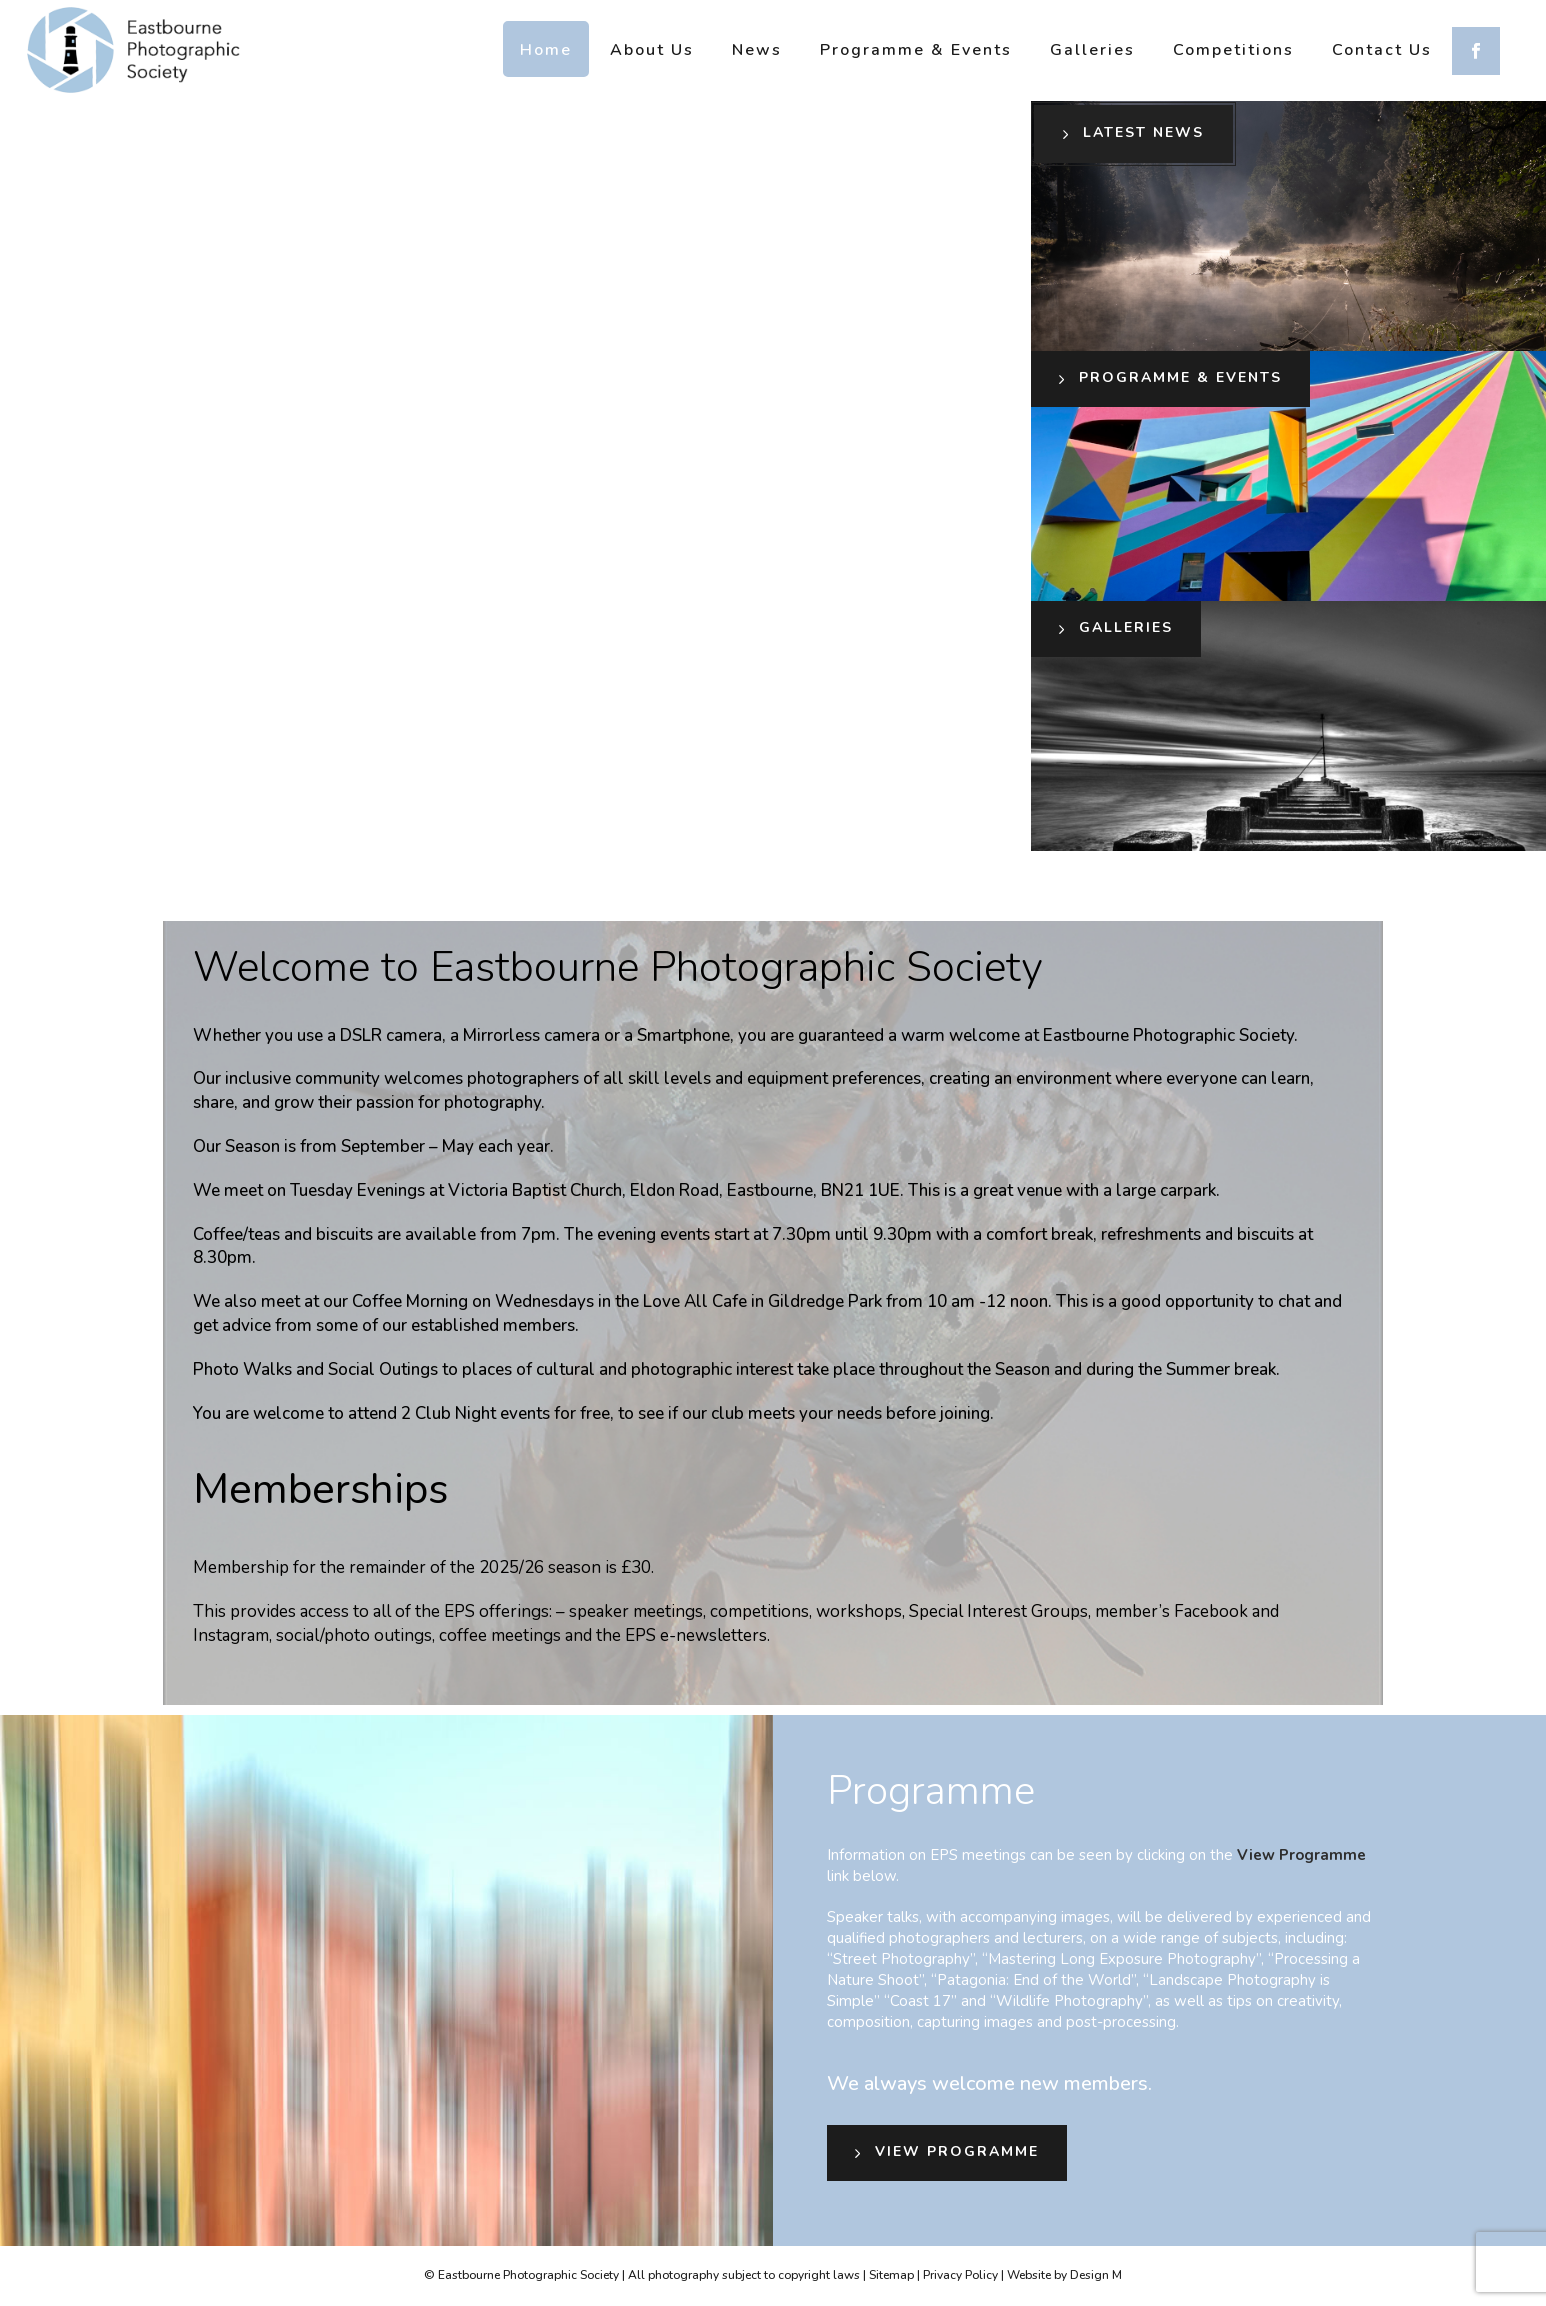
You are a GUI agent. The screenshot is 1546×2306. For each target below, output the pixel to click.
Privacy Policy (960, 2275)
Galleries (1092, 50)
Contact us (1382, 50)
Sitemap (891, 2275)
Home (546, 50)
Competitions (1233, 50)
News (757, 50)
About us (652, 50)
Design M (1096, 2275)
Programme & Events (916, 50)
